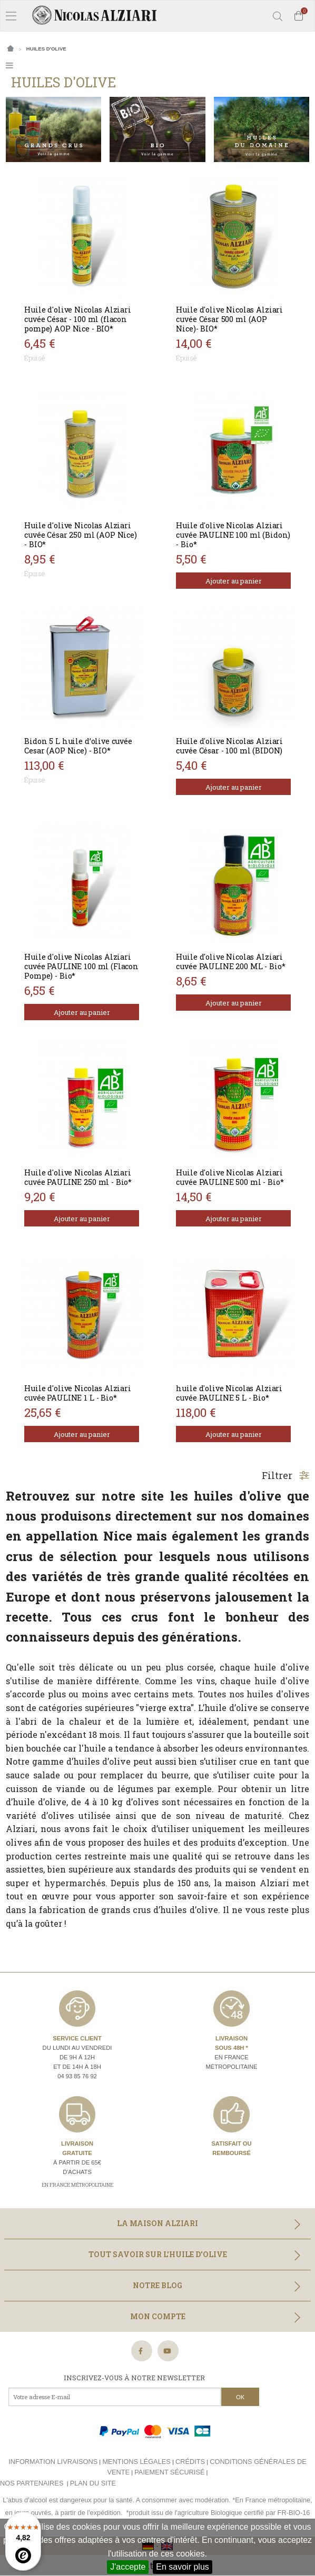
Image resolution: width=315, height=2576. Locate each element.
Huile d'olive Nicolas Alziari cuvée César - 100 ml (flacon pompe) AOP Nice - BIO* (77, 319)
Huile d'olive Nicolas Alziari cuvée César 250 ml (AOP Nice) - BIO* (80, 534)
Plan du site (93, 2483)
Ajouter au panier (233, 581)
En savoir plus (182, 2566)
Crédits (190, 2462)
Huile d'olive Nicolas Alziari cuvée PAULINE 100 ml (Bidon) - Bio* (233, 534)
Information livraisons (52, 2462)
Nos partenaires (31, 2483)
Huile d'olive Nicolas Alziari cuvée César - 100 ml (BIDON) (229, 746)
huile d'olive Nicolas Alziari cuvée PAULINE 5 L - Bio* (229, 1393)
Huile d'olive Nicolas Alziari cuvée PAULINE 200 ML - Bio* (230, 961)
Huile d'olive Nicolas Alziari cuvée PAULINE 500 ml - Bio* (229, 1177)
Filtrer (285, 1475)
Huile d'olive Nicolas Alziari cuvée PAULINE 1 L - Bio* (77, 1393)
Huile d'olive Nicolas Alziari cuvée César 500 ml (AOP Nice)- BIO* (229, 319)
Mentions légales (136, 2462)
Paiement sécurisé (169, 2472)
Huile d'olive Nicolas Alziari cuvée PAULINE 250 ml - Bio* (78, 1177)
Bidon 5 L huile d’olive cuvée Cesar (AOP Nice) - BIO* (78, 746)
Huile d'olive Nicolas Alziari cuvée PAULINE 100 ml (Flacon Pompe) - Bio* (81, 966)
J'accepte (127, 2566)
